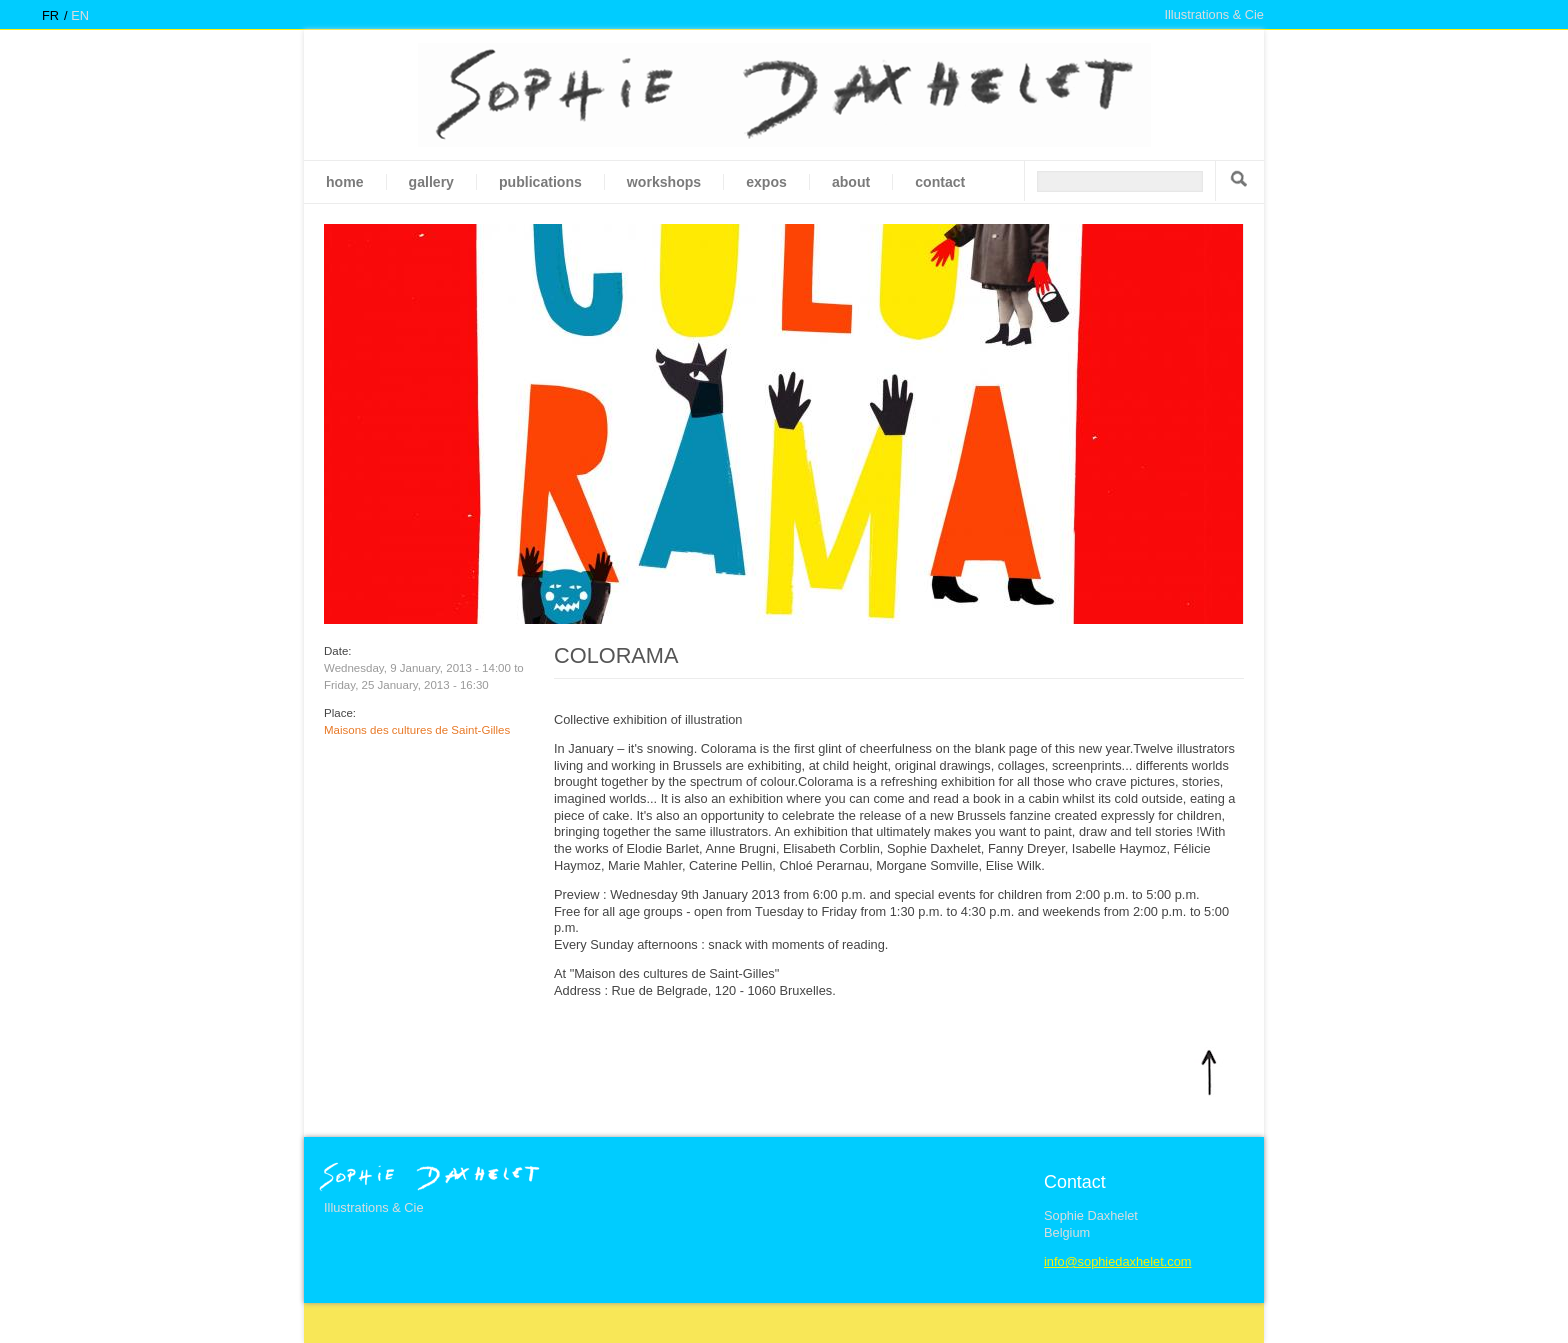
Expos (766, 182)
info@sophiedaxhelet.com (1117, 1261)
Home (345, 182)
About (851, 182)
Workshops (664, 182)
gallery (431, 182)
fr (50, 15)
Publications (540, 182)
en (80, 15)
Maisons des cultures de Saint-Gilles (417, 730)
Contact (940, 182)
